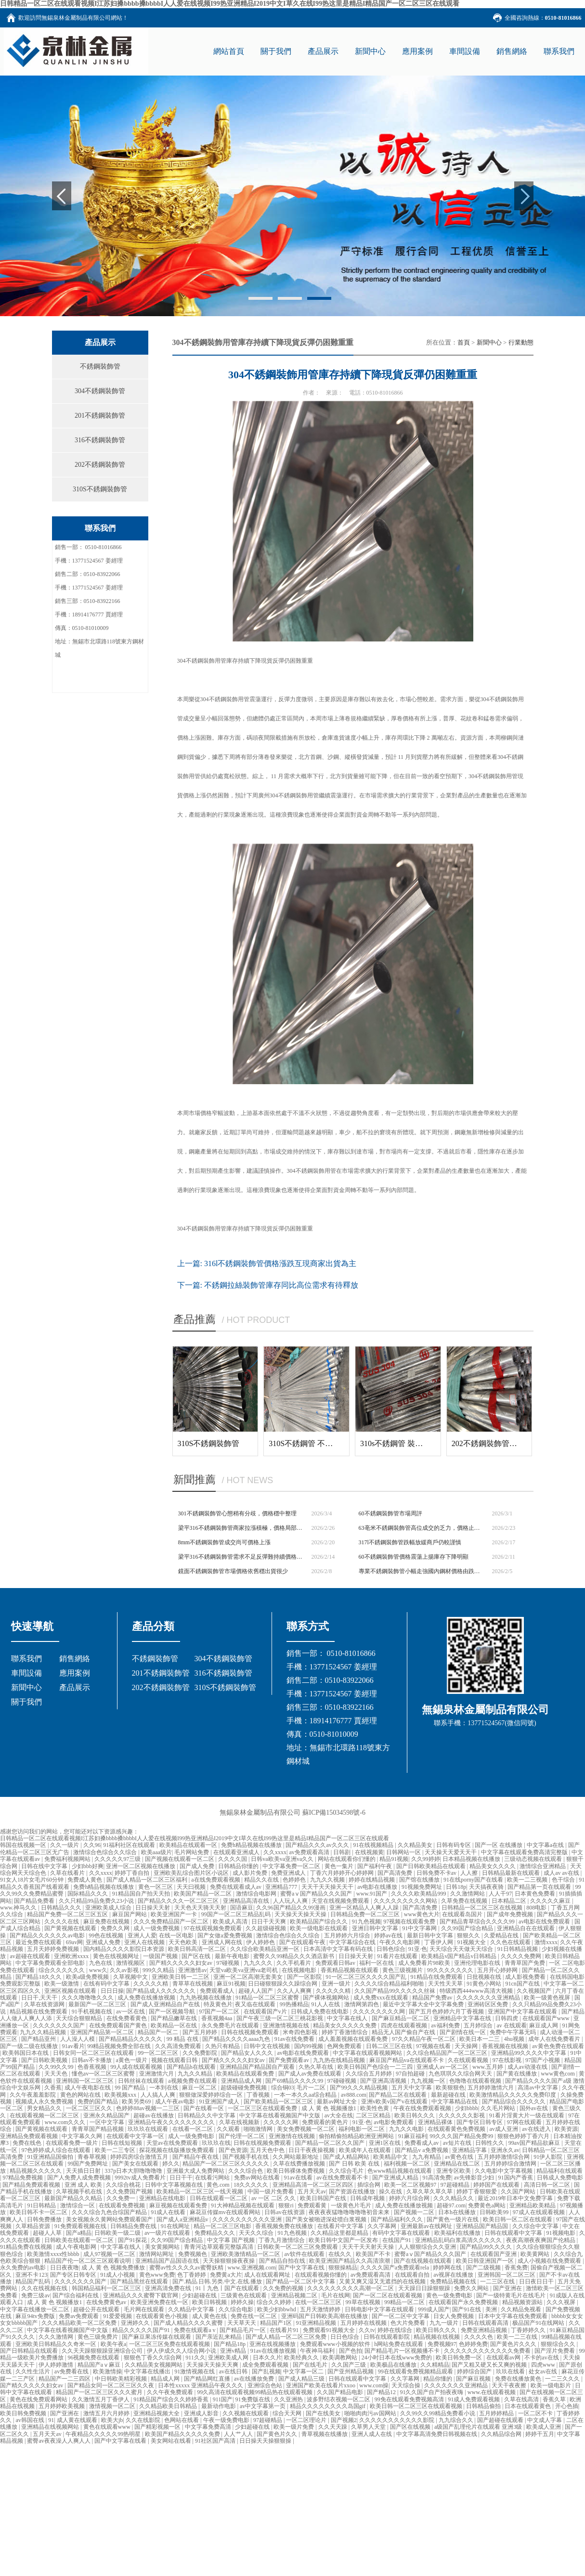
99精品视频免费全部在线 (119, 2046)
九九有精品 (427, 2156)
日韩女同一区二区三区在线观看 (94, 2053)
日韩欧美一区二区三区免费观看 (298, 2246)
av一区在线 (131, 2011)
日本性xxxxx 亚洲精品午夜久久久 (201, 2385)
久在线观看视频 (469, 2060)
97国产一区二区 (220, 2011)
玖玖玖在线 (216, 2143)
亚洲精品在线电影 (163, 2198)
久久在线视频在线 (45, 2288)
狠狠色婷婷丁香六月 (524, 2136)
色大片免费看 (408, 2323)
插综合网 (369, 2184)
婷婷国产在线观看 (497, 2184)
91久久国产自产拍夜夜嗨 (432, 2392)
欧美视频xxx (121, 2094)
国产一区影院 (305, 1977)
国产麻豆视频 (474, 2378)
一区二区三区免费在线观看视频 (170, 2344)
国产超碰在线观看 (501, 2420)
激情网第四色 (362, 2004)
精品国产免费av (433, 1997)
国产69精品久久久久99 (295, 2080)
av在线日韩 (234, 2371)
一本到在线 (164, 2087)
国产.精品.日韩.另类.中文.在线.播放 (217, 2281)
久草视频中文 (131, 1977)
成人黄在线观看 (78, 2420)
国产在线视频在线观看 (423, 2260)
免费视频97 (442, 2344)
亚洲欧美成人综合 (109, 1907)
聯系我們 (26, 1658)
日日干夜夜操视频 (312, 2150)
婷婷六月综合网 (410, 2198)
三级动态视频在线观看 (533, 1859)
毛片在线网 (335, 2295)
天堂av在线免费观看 (172, 2143)
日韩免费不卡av (437, 1873)
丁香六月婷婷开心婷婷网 (342, 1873)
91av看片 (73, 2046)
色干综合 (564, 1879)
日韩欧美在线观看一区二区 (79, 2240)
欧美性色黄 (375, 2108)
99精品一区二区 (405, 2302)
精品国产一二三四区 (65, 2378)
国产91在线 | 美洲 (475, 2309)
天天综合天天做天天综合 (461, 1949)
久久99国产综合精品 (467, 1928)
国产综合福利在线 (76, 2295)
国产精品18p (230, 2344)
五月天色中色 (268, 2150)
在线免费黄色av (107, 2302)
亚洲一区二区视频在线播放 (141, 1866)
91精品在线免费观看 (437, 1977)
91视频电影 (561, 2233)
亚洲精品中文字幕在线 (463, 2018)
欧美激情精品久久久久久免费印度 (513, 2094)
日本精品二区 (510, 1900)
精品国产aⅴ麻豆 (100, 2364)
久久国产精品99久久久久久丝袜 (395, 1990)
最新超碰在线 (449, 2094)
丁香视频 (259, 2094)
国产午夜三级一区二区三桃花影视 (280, 2018)
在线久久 (340, 2254)
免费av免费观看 (79, 2316)
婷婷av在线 (389, 1935)
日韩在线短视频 (122, 2143)
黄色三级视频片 (403, 1970)
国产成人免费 (198, 1866)
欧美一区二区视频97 (411, 2184)
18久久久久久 (252, 2184)
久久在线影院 (144, 2420)
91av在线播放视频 (274, 2350)
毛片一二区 (312, 2087)
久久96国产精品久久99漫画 (291, 1907)
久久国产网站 (519, 2191)
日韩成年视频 (368, 2198)
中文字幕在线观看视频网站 (368, 2053)
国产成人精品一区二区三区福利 (147, 1879)
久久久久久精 (151, 1983)
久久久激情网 (57, 2336)
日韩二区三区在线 (390, 2046)
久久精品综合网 (502, 2434)
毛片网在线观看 (145, 2309)
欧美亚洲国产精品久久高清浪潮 (350, 2260)
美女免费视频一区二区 (306, 2129)
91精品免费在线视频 (26, 2246)
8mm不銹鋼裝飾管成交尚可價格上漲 (224, 1542)
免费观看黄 (313, 2205)
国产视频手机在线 (246, 2156)
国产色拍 (350, 2350)
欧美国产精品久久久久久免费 (183, 2434)
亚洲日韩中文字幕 (376, 1928)
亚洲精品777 (282, 1887)
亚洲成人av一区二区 (442, 2066)
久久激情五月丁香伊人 (101, 2399)
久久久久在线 (62, 1921)
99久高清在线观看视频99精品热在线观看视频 (255, 2392)
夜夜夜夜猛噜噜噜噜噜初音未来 (350, 2212)
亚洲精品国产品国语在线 (167, 2260)
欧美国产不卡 (374, 2254)
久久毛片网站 (499, 2108)
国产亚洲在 (508, 2288)
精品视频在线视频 (437, 2336)
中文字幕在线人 (348, 2018)
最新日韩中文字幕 (431, 1935)
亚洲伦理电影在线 (478, 1963)
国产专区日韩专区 (480, 2122)
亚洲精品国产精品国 (482, 2226)
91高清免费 (436, 2177)
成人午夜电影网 (77, 2246)
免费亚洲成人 (289, 1873)
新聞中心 (489, 342)
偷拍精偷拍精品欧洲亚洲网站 (357, 2136)
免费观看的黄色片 (326, 2122)
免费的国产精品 (98, 2101)
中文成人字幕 (545, 2420)
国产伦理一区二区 (242, 2136)
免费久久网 (116, 1928)
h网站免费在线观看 (399, 2344)
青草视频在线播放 (325, 2434)
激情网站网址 (157, 2254)
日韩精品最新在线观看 (511, 1873)
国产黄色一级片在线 (453, 2219)
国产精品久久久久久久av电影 (48, 1935)
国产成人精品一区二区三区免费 (287, 2336)
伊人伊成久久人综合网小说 (182, 2350)
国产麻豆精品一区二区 (401, 2018)
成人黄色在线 (210, 2316)
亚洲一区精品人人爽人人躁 (364, 1907)
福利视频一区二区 (407, 2163)
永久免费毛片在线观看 (230, 2025)
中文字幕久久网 (83, 2136)
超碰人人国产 (256, 1990)
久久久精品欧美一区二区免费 (79, 2323)
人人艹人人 (239, 2434)
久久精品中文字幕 (192, 2309)
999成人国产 (434, 2309)
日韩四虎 (507, 2018)
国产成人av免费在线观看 (310, 2073)
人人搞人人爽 (159, 2094)
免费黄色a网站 (487, 2205)
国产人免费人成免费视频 (79, 2177)
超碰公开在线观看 (97, 2309)
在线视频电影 (300, 1970)
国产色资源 (233, 2150)
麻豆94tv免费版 (35, 2316)
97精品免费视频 (23, 2177)
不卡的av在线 (542, 2357)
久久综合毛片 (347, 2170)
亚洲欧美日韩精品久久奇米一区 (56, 2344)
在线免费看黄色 (127, 2018)
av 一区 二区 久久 (274, 2198)
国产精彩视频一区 (158, 2426)
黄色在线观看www (107, 2426)
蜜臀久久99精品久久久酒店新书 (294, 1956)
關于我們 (26, 1702)
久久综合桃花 (124, 2184)
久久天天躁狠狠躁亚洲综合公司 (103, 2350)
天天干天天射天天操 (368, 2246)
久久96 (92, 1845)
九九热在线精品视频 (339, 2060)
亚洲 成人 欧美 (84, 2184)
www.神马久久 (19, 1907)
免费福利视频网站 (68, 1859)
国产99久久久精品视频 (359, 2087)
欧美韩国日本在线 (26, 2053)
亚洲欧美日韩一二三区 (181, 1977)
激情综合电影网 (257, 1893)
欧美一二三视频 (528, 1879)
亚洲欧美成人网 (229, 2357)
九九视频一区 (429, 2080)
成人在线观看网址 (268, 2274)
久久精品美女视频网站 (154, 2364)
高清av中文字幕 (538, 2087)
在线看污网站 (213, 2177)
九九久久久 (259, 1963)
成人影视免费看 (526, 1977)
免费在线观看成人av (236, 1887)
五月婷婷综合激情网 (511, 2163)
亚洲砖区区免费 (488, 2004)
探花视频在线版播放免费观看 (177, 2150)
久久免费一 (121, 2198)
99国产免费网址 (88, 2163)
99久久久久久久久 (451, 1970)
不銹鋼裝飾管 (100, 366)
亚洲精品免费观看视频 (29, 2136)
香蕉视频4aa (217, 2018)
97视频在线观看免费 (410, 1921)
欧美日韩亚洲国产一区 (485, 2260)
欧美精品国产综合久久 (319, 1921)
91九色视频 (366, 1921)
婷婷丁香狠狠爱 (477, 2191)
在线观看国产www (546, 2018)
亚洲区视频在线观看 (71, 1990)
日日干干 (181, 2177)
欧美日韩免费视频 (24, 2413)
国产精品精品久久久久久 (131, 2039)
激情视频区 (131, 1963)
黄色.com (219, 2184)
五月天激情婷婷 (321, 2309)
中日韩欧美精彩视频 (121, 2378)
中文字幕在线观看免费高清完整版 (525, 1852)
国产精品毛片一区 (243, 2330)
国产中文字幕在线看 (121, 2440)
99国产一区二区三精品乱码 (236, 1914)
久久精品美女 (416, 1845)
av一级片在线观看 (168, 2233)
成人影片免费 (251, 1873)
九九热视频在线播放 (206, 1997)
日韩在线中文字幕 (45, 1866)
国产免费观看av (289, 2060)
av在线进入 (537, 2129)
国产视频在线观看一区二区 (180, 1859)
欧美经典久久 (302, 2357)
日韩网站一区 (404, 1852)
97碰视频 (228, 1963)
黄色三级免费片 (98, 2336)
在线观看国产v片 (266, 2011)
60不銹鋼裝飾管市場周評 (390, 1513)
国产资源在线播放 (353, 2191)
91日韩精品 (42, 2205)
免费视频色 (193, 2254)
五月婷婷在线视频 (364, 2323)
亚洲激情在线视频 (292, 2136)
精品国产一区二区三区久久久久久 (226, 2163)
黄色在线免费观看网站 (39, 2399)
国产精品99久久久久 (486, 2246)
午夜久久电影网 (400, 1942)
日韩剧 (342, 1852)
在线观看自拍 (413, 2274)
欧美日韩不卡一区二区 (39, 2212)
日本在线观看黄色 (528, 2406)
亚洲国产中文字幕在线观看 (523, 2011)
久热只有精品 (223, 2046)
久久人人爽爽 (295, 1990)
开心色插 (566, 2406)
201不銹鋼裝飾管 (100, 415)
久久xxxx (274, 1852)
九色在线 (101, 1963)
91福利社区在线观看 (129, 1845)
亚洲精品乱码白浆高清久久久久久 (459, 2240)
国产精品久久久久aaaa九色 (237, 2039)
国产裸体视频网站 (327, 1997)
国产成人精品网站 (347, 2156)
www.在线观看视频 (492, 2392)
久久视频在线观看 (246, 2413)
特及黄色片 (218, 2004)
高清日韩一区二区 (548, 2184)
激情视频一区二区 (113, 2406)
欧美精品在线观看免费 (245, 2073)
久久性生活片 (33, 2371)
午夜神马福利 (318, 2350)
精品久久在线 (262, 1879)
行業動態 (520, 342)
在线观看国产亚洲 (494, 2254)
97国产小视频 (543, 2060)
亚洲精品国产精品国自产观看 (258, 2066)
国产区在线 (197, 1956)
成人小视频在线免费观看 (550, 2260)
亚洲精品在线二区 (457, 2163)
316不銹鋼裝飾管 (100, 440)
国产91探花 (133, 2240)
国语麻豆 (241, 1907)
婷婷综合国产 (475, 2371)
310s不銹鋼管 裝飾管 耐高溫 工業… (420, 1443)
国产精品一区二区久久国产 (330, 2143)
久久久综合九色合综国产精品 (110, 2212)
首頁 (463, 342)
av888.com (353, 2094)
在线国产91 (397, 2240)
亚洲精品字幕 (470, 2150)
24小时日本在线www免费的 (397, 2357)
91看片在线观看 (398, 1956)
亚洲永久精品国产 (107, 2115)
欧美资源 (566, 2129)
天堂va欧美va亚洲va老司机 (244, 1970)
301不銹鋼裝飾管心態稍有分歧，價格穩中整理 (237, 1513)
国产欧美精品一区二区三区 (279, 2101)
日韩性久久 (490, 2143)
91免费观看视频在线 (81, 2226)
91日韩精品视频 (518, 1949)
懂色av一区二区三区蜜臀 (104, 2073)
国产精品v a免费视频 (422, 2150)
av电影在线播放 (378, 1887)
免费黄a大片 (225, 2274)
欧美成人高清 (231, 1921)
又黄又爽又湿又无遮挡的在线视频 (383, 2281)
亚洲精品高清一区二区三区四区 (314, 2184)
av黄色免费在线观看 (558, 2046)
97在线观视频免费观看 (213, 1928)
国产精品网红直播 (208, 2378)
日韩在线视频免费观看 (250, 2032)
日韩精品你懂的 (239, 1866)
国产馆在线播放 (420, 1879)
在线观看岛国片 (463, 1914)
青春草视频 (93, 2156)
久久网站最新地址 (296, 2156)
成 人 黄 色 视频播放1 (329, 2108)
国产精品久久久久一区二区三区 (179, 1900)
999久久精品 (159, 1970)
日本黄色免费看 (536, 1893)
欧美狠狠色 (450, 2087)
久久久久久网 (281, 2122)
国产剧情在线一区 (463, 2032)
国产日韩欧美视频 (45, 2060)
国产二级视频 (484, 2267)
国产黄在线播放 (517, 2073)
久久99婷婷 (425, 1859)
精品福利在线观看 (559, 2170)
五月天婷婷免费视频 (53, 1949)
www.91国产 (372, 1893)
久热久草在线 (317, 2066)
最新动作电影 (219, 2406)
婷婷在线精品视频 (372, 1879)
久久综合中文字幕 (536, 2226)
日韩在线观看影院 (387, 2336)
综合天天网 (288, 2413)
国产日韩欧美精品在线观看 (431, 1866)
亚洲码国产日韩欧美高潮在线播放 (325, 2316)
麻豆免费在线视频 (107, 1921)
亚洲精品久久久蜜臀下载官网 (141, 2295)
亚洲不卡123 (31, 2274)
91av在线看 (299, 2177)
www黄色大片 (422, 1914)
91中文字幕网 (420, 1928)
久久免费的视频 (284, 2288)
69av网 (74, 1942)
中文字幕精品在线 (455, 2101)
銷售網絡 (74, 1658)
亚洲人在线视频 (145, 1942)
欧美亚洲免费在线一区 (160, 2302)
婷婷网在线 (448, 2267)
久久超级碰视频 (266, 1928)
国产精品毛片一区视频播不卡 (402, 2350)
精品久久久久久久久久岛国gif (328, 2406)
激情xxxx (546, 1942)
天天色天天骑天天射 (201, 1907)
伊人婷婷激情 (57, 2364)
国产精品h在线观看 (192, 2066)
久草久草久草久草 (430, 2191)
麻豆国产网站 (130, 1914)
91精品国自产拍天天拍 (141, 1893)
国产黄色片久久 (278, 2434)
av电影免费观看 (394, 2122)
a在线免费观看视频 (216, 1879)
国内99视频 (309, 2046)
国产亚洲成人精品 (396, 2177)
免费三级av (35, 2295)
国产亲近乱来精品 (219, 2336)
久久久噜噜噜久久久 (88, 1997)
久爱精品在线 (502, 1935)
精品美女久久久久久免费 (345, 2025)
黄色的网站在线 (81, 2094)
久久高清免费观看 (179, 2046)
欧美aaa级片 (156, 1852)
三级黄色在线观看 (244, 2295)
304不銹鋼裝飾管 (100, 391)
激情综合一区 (78, 2205)
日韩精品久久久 (62, 1907)
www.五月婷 (488, 2066)
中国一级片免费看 (271, 2191)
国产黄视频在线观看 (71, 1928)
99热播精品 (294, 2004)
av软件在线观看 (304, 2254)
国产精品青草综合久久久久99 (478, 1921)
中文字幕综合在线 (353, 1942)
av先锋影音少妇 (474, 2177)
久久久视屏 (561, 2302)
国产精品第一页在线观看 (539, 1887)
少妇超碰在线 (200, 2295)
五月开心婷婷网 (498, 1970)
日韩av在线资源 (285, 2212)
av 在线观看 (511, 2025)
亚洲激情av (192, 1970)
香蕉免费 (516, 2267)
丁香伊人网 (439, 1942)
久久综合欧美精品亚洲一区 (265, 1949)
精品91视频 (393, 1859)
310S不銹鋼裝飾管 (100, 489)
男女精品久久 (45, 2108)
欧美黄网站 (535, 2254)
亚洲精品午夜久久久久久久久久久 (172, 2122)
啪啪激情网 (259, 2129)
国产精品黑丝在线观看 (139, 2281)
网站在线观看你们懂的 (347, 1859)
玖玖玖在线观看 (148, 2129)
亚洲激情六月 (157, 2073)
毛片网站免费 (192, 1852)
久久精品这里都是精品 (340, 2233)
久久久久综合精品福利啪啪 (389, 1983)
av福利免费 (446, 2025)
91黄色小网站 (485, 1983)
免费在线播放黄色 (519, 2378)
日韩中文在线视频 (267, 2046)
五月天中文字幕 (412, 2087)
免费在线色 (28, 2143)
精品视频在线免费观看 (39, 2011)
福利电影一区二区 (362, 2129)
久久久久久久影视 (462, 2115)
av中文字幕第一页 (263, 2406)
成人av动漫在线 (528, 2066)
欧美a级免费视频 (88, 1977)
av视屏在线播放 (454, 2274)
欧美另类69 (137, 2101)
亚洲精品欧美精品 (533, 2205)
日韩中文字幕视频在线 (174, 2184)
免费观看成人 (218, 1990)
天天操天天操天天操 (301, 1914)
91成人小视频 (118, 2274)
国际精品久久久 (88, 1893)
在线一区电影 (177, 1935)
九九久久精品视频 (43, 2032)
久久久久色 (479, 2336)
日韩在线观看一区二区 (219, 2198)
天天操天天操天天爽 (213, 2364)
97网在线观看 (525, 2122)
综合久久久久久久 (62, 1970)
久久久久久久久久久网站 (406, 1900)
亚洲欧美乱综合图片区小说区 (192, 1873)
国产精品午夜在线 (196, 2156)
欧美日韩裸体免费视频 (296, 2170)
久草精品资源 (33, 2226)
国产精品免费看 (35, 1900)
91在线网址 (176, 2226)
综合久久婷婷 (275, 2302)
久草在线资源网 (45, 2004)
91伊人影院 (548, 2156)
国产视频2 (344, 2420)
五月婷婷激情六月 (491, 2087)
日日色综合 (345, 2336)
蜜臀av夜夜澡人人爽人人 (59, 2440)
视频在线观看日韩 (175, 2060)
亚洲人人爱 (142, 1935)
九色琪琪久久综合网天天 (461, 2073)
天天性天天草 (446, 1983)
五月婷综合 (479, 2025)
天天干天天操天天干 (328, 1887)
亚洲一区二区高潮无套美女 (248, 1977)
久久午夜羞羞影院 (33, 2094)
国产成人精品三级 (302, 2378)
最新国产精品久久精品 (74, 2198)
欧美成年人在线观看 (365, 2150)
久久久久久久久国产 (59, 2025)
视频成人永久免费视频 (45, 2101)
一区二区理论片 (307, 2420)
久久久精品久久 (454, 2198)
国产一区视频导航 (172, 2011)
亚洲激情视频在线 (287, 2025)
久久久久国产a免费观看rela (395, 2267)
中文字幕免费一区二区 (292, 1866)
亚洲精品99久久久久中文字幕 (529, 2053)
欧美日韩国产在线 (324, 2198)
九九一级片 (444, 2323)
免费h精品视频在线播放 (252, 1845)
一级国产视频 (161, 1956)
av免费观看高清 (309, 1852)
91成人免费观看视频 (474, 2399)
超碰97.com (451, 2205)
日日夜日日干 (537, 2281)
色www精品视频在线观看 (400, 2170)
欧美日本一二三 (480, 2039)
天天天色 (56, 2073)
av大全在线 (339, 2115)
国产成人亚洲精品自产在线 (165, 2004)
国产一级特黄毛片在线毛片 (511, 2295)
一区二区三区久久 (90, 2108)
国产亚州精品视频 (351, 2371)
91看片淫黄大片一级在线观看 (527, 2115)
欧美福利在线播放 (458, 2233)
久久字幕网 (382, 2226)
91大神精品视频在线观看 (243, 2205)
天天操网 (467, 2046)
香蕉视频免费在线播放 (284, 2226)
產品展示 (74, 1687)
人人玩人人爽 (291, 1900)
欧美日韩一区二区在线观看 (518, 2219)
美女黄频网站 (163, 2246)
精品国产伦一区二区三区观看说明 (88, 2260)
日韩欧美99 (495, 2212)
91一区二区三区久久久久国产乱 (366, 1977)
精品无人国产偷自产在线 (404, 2032)
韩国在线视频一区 (24, 1845)
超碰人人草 (48, 2233)
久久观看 (229, 2129)
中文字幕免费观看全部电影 (50, 1963)
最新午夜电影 (233, 1956)
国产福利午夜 (375, 1866)
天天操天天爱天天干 (451, 1852)
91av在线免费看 (295, 2039)
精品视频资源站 (523, 2302)
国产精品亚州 (39, 2039)
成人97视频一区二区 (110, 2254)
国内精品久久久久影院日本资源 (124, 1949)
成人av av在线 (562, 1873)
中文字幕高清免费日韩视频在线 (437, 2434)
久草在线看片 (68, 1873)
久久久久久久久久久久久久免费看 (488, 2350)
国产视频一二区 (415, 2212)
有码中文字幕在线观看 (401, 2233)
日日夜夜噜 (64, 2267)
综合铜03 (282, 2087)
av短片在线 (458, 2143)
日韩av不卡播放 (92, 2060)
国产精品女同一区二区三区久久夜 (111, 2385)
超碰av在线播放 (154, 2115)
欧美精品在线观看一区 (189, 1845)
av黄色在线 (460, 2156)
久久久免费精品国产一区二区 (171, 1921)
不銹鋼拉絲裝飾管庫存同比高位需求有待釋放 (281, 1285)
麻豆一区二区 (200, 2087)
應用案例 (74, 1673)
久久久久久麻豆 (551, 1900)
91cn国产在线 (523, 1983)
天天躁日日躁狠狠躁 (425, 2288)
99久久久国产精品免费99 (461, 2136)
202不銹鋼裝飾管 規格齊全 (497, 1443)
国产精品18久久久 (39, 1977)
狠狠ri (286, 2205)
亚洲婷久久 (136, 2323)
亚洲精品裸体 (436, 2122)
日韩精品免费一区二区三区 (365, 1914)
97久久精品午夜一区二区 (424, 2039)
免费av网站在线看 (257, 2177)
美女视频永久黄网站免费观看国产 (110, 2219)
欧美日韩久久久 (415, 2115)
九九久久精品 (196, 2073)
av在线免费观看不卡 (342, 2177)
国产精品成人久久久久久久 (161, 1990)
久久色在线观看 (511, 1942)
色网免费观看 (345, 2046)
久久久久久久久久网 (379, 2011)
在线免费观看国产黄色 (118, 2025)
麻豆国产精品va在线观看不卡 (407, 2060)
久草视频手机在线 (80, 2191)
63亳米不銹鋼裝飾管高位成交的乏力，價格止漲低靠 (422, 1528)
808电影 (537, 1907)
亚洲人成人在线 (372, 2434)
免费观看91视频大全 (329, 2330)
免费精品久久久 (215, 2233)
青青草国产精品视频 (98, 2129)
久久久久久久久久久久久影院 (397, 2420)
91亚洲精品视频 (317, 2323)
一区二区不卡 (536, 2413)
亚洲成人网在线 (223, 1942)
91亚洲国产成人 (220, 2101)
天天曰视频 (192, 1887)
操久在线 (391, 2191)
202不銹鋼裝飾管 (100, 464)
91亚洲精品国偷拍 (51, 2156)
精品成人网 (166, 2378)
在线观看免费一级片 (72, 2143)
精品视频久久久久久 (36, 2170)
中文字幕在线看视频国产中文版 (280, 2115)
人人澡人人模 (78, 2039)
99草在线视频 (364, 2302)
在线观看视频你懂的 (321, 2274)
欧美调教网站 (341, 2357)
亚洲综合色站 (265, 2385)
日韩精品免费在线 (134, 2226)
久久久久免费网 (522, 1956)
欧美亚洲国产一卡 (174, 1914)
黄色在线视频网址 (117, 1956)
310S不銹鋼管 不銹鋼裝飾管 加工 (325, 1443)
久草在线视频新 (240, 2122)
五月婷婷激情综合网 (504, 2156)
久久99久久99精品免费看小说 (438, 2413)
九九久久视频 (328, 1879)
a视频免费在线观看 (193, 2080)
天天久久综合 (257, 2233)
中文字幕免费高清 (209, 2426)
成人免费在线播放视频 (147, 1997)
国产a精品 (78, 2233)
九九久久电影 (407, 2129)
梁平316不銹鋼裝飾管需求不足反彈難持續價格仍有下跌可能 (241, 1556)
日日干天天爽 (269, 1921)
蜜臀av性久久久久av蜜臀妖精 (187, 2267)
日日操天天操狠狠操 (266, 2440)
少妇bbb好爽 (88, 1866)
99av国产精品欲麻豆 (534, 2143)
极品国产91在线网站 (539, 2323)
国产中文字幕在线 (302, 2267)
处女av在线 (544, 2371)
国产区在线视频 (411, 2426)
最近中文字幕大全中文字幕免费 (424, 2004)
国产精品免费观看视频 (32, 2184)
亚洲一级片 (337, 1983)
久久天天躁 (333, 2426)
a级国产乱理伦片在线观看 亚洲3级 (478, 2426)
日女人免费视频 (454, 2316)
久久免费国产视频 (130, 2191)
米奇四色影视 (301, 2032)
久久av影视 (125, 1970)
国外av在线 (534, 2108)
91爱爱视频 (118, 2316)
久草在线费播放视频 (299, 2163)
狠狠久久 (469, 1935)
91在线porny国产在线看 (474, 1879)
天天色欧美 (184, 1942)
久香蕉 (53, 2087)
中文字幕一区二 (304, 2371)
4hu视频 (515, 2039)
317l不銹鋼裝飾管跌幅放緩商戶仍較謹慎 (410, 1542)
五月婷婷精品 (497, 2413)
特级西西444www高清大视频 (477, 1990)
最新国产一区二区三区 (98, 2004)
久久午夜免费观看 (171, 2392)
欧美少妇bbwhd (277, 2309)
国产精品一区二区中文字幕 (301, 2281)
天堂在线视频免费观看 (341, 1900)
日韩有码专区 (454, 1845)
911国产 (223, 2399)
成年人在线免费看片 (555, 2039)
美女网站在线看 (172, 2440)
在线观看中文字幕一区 (136, 2136)
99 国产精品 (130, 2087)
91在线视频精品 (374, 1845)
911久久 (195, 2357)
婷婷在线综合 (395, 2330)
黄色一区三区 (156, 1887)
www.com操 (374, 2385)
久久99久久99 (57, 2066)
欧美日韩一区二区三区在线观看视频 (417, 2406)
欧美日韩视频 (210, 2302)
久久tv (367, 2330)
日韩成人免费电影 (560, 2177)
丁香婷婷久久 (529, 2330)
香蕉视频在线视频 (506, 2046)
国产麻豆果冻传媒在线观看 (157, 2336)
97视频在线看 (434, 2046)
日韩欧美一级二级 (118, 2233)
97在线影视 (508, 2060)
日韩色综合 (391, 1949)
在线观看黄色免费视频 (457, 2129)
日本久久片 (267, 2357)
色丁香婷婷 (192, 2274)
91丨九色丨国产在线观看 (227, 2288)
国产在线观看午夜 (303, 1942)
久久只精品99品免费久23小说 (97, 1900)
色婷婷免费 (473, 2344)
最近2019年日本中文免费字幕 (516, 2198)
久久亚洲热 (289, 2399)
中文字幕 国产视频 (231, 2240)
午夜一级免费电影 (227, 2420)
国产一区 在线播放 (499, 1845)
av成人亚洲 (504, 2129)
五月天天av (312, 2191)
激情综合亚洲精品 (543, 1866)
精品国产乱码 (33, 2281)
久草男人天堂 (369, 2426)
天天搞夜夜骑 (487, 1887)
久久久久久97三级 (118, 1859)
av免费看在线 (72, 2371)
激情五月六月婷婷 (107, 2413)
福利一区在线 (377, 1963)
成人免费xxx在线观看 (381, 1997)
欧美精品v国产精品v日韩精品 (459, 1956)
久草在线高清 (522, 2399)
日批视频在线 (485, 1977)
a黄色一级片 (132, 2060)
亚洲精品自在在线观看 (526, 1928)
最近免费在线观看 (39, 1942)
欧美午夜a (113, 2344)
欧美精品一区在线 (174, 2025)
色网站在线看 (182, 2420)
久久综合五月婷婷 (369, 2073)
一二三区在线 (498, 2281)
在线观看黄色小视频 (162, 2316)
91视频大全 (472, 1942)
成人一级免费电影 (192, 2136)
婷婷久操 (242, 2302)
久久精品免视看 (522, 2309)
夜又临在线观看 (256, 2004)
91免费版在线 (253, 2399)
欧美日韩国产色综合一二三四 (376, 2066)
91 (51, 2420)
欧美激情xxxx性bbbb (53, 2254)
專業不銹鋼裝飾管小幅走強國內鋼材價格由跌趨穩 (422, 1571)
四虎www (544, 2364)
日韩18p (456, 1887)
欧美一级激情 (62, 1983)
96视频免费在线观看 (94, 2357)
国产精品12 (382, 2392)
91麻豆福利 (412, 2136)
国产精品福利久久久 (397, 2219)
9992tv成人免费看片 (141, 2177)
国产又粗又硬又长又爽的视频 (490, 2364)
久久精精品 (434, 2364)
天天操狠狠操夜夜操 (229, 2260)
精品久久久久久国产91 (141, 2330)
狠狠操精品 (342, 2267)
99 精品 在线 (183, 2039)
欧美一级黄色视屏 (548, 1997)
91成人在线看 (169, 2212)
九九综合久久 (457, 2420)
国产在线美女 (324, 2413)
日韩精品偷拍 (484, 2406)
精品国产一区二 (159, 2032)
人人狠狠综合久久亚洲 (427, 2246)
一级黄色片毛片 (352, 2205)
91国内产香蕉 (516, 2177)
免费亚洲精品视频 (484, 2330)
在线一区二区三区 (319, 2302)
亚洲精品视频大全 (157, 2413)
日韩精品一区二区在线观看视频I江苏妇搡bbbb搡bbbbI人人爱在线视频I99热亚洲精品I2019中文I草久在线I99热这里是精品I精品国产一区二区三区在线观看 (229, 3)
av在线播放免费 (254, 2378)
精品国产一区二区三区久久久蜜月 (100, 2392)
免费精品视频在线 (454, 2281)
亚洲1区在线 (385, 2143)
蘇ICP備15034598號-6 (333, 1812)
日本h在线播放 (457, 2212)
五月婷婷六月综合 (348, 1935)
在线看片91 (285, 2330)
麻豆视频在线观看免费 (178, 2205)
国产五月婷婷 (200, 2032)
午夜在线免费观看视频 (423, 2108)
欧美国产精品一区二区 (203, 1893)
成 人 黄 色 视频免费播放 (113, 2267)
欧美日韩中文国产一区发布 (344, 2240)
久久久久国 (233, 1859)
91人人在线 (326, 2004)
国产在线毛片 (311, 2364)
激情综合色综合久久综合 (105, 1852)
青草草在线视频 (193, 1983)
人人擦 (469, 1873)
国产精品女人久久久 (247, 2053)
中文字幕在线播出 (148, 2371)
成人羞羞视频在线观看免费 (353, 2039)
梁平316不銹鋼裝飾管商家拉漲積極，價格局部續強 (241, 1528)
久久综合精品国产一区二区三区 (447, 2053)
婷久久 (171, 2163)
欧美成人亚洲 (544, 2426)
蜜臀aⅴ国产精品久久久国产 (316, 1893)
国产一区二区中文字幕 (401, 2316)
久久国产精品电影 (340, 2392)
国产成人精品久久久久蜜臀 (189, 2323)
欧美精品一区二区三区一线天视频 (200, 2191)
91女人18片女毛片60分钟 (32, 1879)
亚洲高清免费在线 (169, 2288)
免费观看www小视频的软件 (336, 2344)
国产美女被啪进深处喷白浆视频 (327, 2219)
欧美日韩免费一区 (459, 2357)
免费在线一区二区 (254, 2316)
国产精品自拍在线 (283, 2260)
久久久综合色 (246, 2170)
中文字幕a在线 (546, 1845)
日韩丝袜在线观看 (142, 2080)
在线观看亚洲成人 (237, 1852)
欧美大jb (112, 2420)
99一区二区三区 (159, 2053)
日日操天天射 (153, 1907)
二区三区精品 (374, 2115)
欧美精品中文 (391, 2156)
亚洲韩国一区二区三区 (85, 2080)
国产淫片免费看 (555, 2350)
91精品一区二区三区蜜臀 (267, 1997)
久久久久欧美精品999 (419, 1893)
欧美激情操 (107, 2371)
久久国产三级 (349, 2364)
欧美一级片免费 (294, 2426)
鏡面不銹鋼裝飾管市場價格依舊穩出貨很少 (233, 1571)
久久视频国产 (535, 1990)
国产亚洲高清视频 (384, 2080)
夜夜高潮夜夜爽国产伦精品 (541, 2240)
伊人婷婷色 (261, 1942)
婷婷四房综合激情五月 (139, 2156)
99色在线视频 (107, 1935)
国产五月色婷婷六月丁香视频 (447, 2011)
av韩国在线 (30, 2420)
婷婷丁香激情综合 (345, 2032)
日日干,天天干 (40, 1997)
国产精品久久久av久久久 (318, 1845)
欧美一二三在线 (518, 2336)
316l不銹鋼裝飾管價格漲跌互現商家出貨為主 (280, 1263)
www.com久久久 (65, 2122)
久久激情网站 (468, 1893)
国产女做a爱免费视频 (225, 1935)
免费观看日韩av (336, 1963)
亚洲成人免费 (104, 1942)
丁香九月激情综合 (282, 2240)
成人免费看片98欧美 (425, 1963)
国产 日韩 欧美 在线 (355, 2163)
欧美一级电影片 (551, 2385)
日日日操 (112, 1990)
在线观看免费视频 (122, 2205)
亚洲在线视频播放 (273, 2344)
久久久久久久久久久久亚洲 (247, 2219)
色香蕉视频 (93, 2066)
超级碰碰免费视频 (244, 2087)
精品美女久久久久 (493, 1866)
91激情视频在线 (195, 2371)
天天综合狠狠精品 (80, 2018)
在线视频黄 (369, 1852)
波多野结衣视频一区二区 (339, 2399)
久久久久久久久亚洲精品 (488, 1997)
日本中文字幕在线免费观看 (513, 2316)
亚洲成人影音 (202, 2413)
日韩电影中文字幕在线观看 (380, 2309)
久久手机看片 (294, 1963)
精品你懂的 (438, 2378)
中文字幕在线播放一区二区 (35, 2309)
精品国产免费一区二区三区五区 (68, 1914)
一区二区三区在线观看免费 (263, 2108)
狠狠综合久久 (559, 2344)
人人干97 (500, 1893)
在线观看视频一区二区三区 (45, 2115)
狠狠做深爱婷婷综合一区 (211, 2094)
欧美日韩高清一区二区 (197, 1949)
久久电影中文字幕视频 (504, 2170)
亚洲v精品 (233, 2350)
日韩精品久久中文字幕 (207, 2115)
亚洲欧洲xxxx (72, 1956)
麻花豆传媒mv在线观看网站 (226, 2212)
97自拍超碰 (411, 2073)
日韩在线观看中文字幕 (514, 2233)
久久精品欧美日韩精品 (168, 2406)
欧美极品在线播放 (394, 2364)
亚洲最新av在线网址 (427, 2226)
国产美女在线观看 (136, 2163)
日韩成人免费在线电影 (320, 2011)
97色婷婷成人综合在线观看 (56, 2150)
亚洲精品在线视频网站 (50, 2426)
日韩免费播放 (45, 2219)
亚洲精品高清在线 (247, 1900)
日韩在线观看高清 (486, 2323)
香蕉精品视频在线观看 (350, 1970)
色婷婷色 (295, 1879)
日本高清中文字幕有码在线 (338, 1949)
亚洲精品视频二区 (295, 2295)
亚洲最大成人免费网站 (196, 2170)
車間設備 (26, 1673)
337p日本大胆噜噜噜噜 (134, 2170)
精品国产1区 (276, 2323)
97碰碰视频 (342, 2080)
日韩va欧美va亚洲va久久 (283, 1859)
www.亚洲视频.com (252, 2267)
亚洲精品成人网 (242, 2080)
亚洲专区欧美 (454, 2170)
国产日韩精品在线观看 (29, 2350)
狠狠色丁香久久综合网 (153, 2357)
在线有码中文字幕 (107, 1983)
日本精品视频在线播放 (472, 1859)
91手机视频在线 (93, 2011)
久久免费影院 (200, 2053)
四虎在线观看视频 (405, 2025)
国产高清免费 (395, 1873)
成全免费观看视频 (266, 2364)
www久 (98, 1970)
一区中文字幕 (108, 2122)
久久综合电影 (237, 2309)
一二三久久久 (563, 2378)
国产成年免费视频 (510, 1914)
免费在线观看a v (195, 2330)
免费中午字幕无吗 (513, 2032)
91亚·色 (417, 1949)
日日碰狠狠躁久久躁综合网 (283, 1983)
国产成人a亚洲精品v (182, 2219)
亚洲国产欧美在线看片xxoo (321, 2385)
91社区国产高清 (216, 2440)
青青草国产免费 (525, 1963)
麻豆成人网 (544, 2025)
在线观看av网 (504, 2357)
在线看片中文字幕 (341, 2226)
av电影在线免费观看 (545, 1921)
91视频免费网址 (422, 1887)
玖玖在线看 (511, 2371)
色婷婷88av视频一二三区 (148, 2108)
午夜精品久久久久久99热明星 (103, 2434)
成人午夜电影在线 (88, 2087)
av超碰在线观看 (30, 1956)
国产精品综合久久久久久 (514, 2101)
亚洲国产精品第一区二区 (102, 2032)
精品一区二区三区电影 (223, 2226)
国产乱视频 (266, 2371)
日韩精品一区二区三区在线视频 (483, 1907)
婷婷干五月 (539, 2434)
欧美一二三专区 (116, 2150)
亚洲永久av (505, 2150)
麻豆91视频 (231, 1983)
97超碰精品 (456, 2184)
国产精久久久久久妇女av (181, 1963)
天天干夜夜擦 (510, 2385)
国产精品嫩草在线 (174, 2018)
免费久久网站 (472, 2288)
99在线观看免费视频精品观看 (416, 2371)
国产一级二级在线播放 (29, 2046)
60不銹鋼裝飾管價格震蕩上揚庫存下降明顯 (413, 1556)
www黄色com (558, 2073)
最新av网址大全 (337, 2101)
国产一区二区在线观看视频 (388, 2295)
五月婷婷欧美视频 (62, 2406)
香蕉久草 (555, 2399)
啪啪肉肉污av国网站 (370, 2413)
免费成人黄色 (85, 1879)
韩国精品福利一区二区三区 (107, 2288)
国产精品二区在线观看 (398, 2094)
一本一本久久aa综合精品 (306, 2094)
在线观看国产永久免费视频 (464, 2302)
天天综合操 (406, 2385)
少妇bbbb (466, 2108)
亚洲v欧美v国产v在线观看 (395, 2101)
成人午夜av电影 (175, 2101)
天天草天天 (242, 2323)
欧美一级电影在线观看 (319, 1928)
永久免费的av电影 (23, 2267)
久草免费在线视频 (465, 1900)
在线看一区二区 (193, 2129)
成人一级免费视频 (157, 1928)
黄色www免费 (157, 2274)
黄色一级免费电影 (450, 2295)
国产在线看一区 (204, 2108)
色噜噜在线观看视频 (476, 2080)
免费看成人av (422, 2143)
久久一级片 (65, 1845)
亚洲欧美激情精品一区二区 (246, 2254)
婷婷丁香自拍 (133, 1873)
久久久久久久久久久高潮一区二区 (351, 2288)
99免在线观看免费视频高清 (410, 2399)
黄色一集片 (340, 1866)
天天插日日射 (84, 2170)
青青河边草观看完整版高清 (219, 2246)
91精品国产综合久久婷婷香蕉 (171, 2399)
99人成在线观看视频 (137, 2066)
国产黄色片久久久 (514, 2344)
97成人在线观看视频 (539, 2212)
